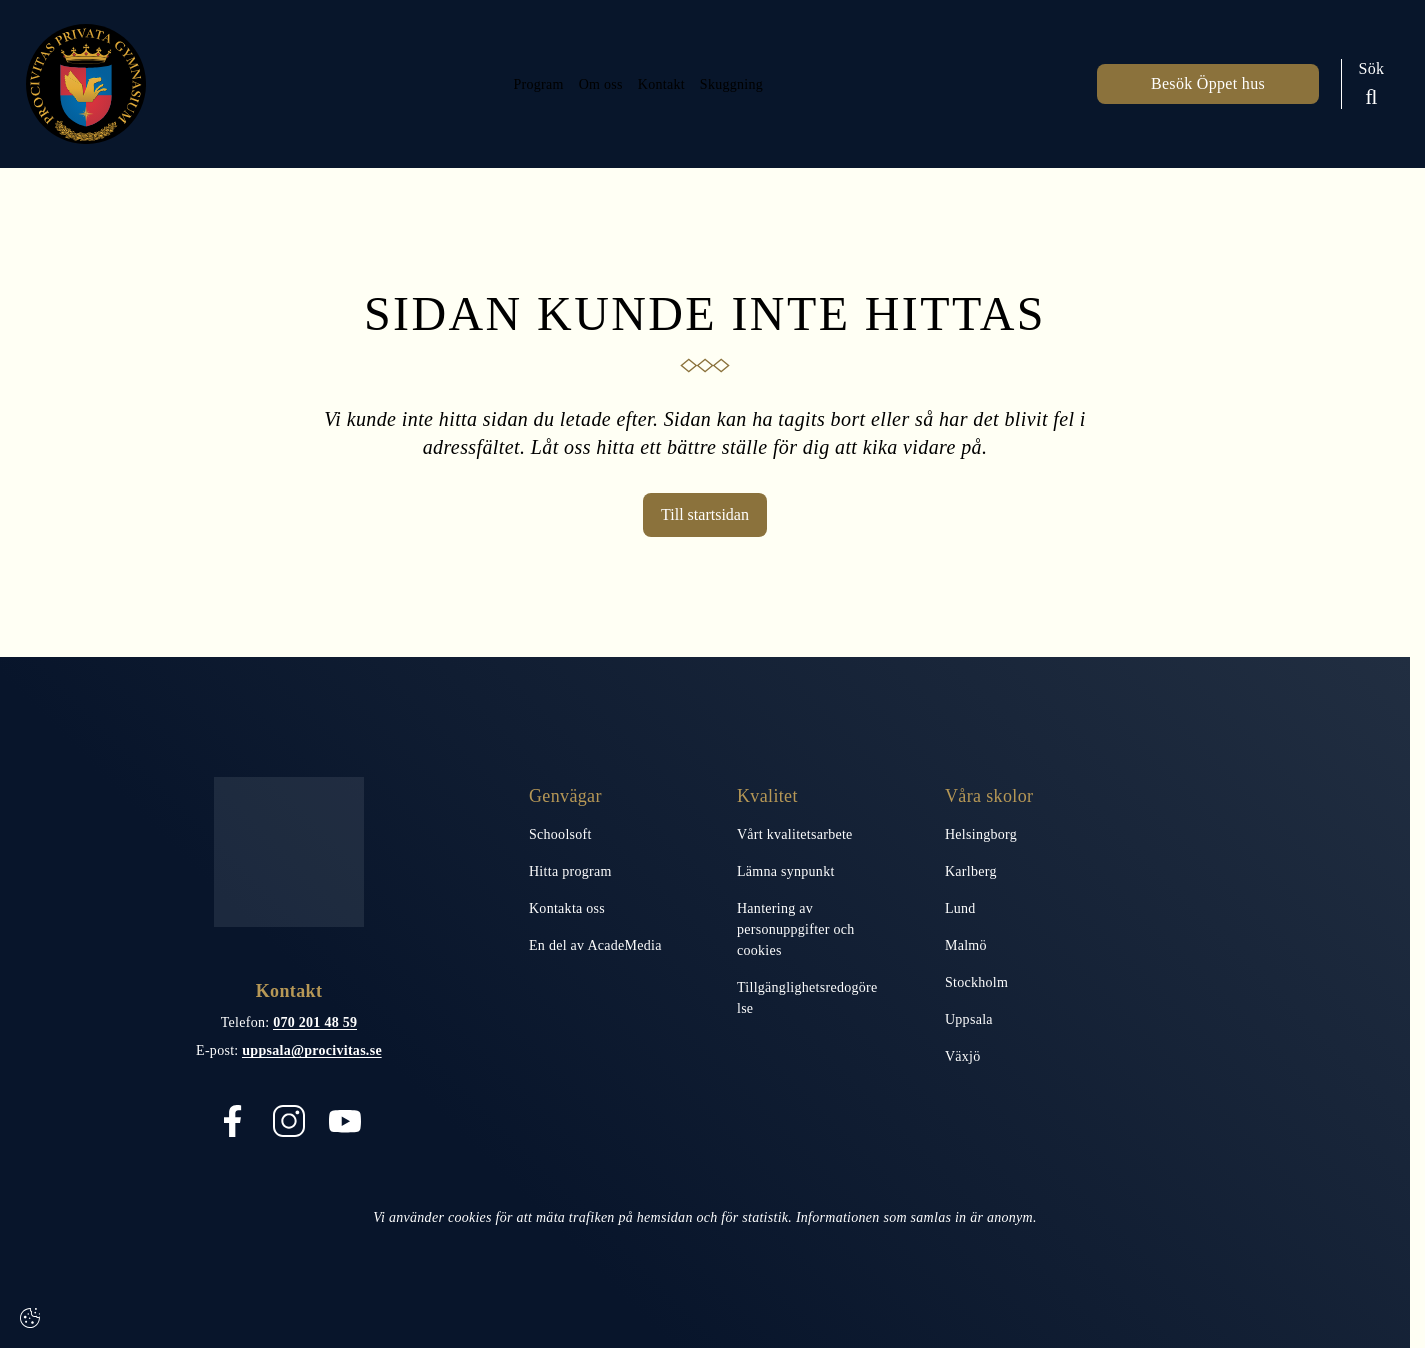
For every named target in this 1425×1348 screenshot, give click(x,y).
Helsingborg (981, 834)
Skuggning (741, 83)
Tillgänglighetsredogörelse (807, 998)
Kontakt (659, 83)
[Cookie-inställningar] (30, 1318)
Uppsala (969, 1019)
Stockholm (976, 982)
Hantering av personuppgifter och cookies (796, 929)
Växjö (963, 1056)
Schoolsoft (560, 834)
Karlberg (971, 871)
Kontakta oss (567, 908)
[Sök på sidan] (1371, 84)
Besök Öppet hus (1208, 83)
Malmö (966, 945)
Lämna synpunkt (786, 871)
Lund (960, 908)
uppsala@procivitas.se (312, 1050)
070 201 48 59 (315, 1022)
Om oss (586, 83)
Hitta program (570, 871)
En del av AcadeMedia (595, 945)
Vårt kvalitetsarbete (795, 834)
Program (512, 83)
